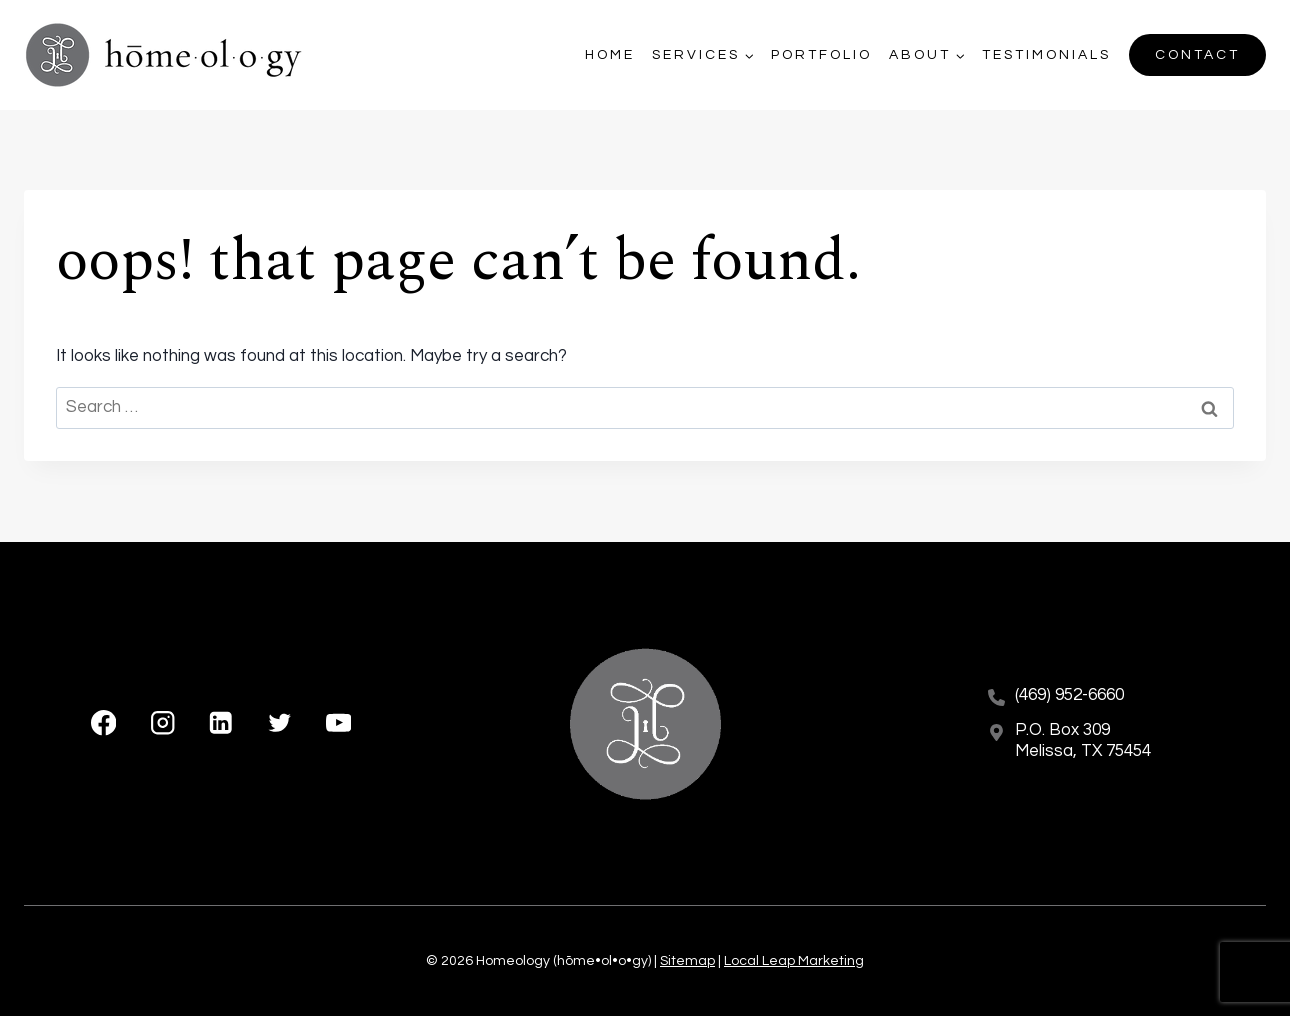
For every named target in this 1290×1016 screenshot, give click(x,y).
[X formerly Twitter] (279, 723)
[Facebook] (103, 723)
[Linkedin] (221, 723)
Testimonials (1046, 55)
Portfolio (821, 55)
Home (610, 55)
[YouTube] (338, 723)
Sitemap (687, 961)
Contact (1197, 55)
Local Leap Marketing (794, 961)
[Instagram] (162, 723)
